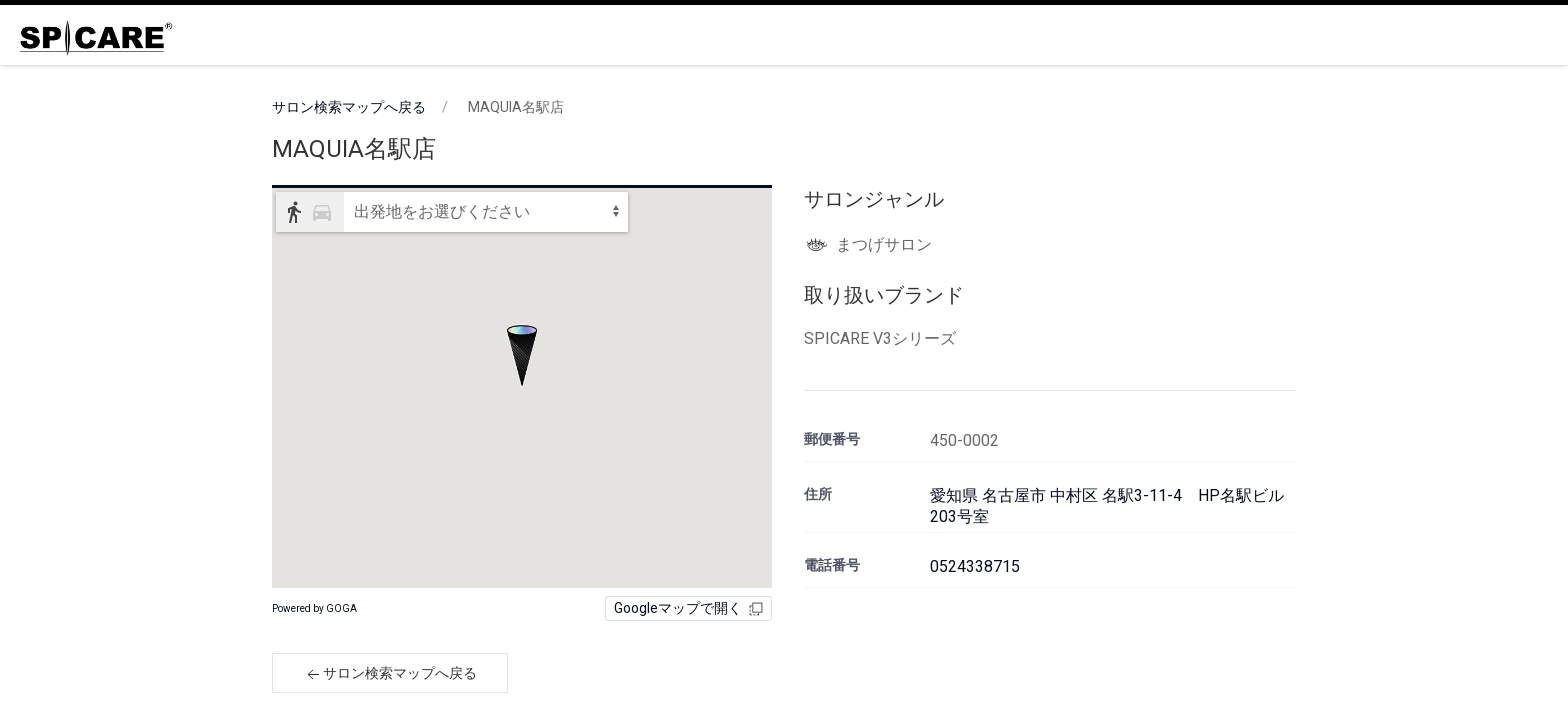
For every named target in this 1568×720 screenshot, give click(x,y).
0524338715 (975, 566)
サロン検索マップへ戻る (349, 107)
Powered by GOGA (314, 608)
